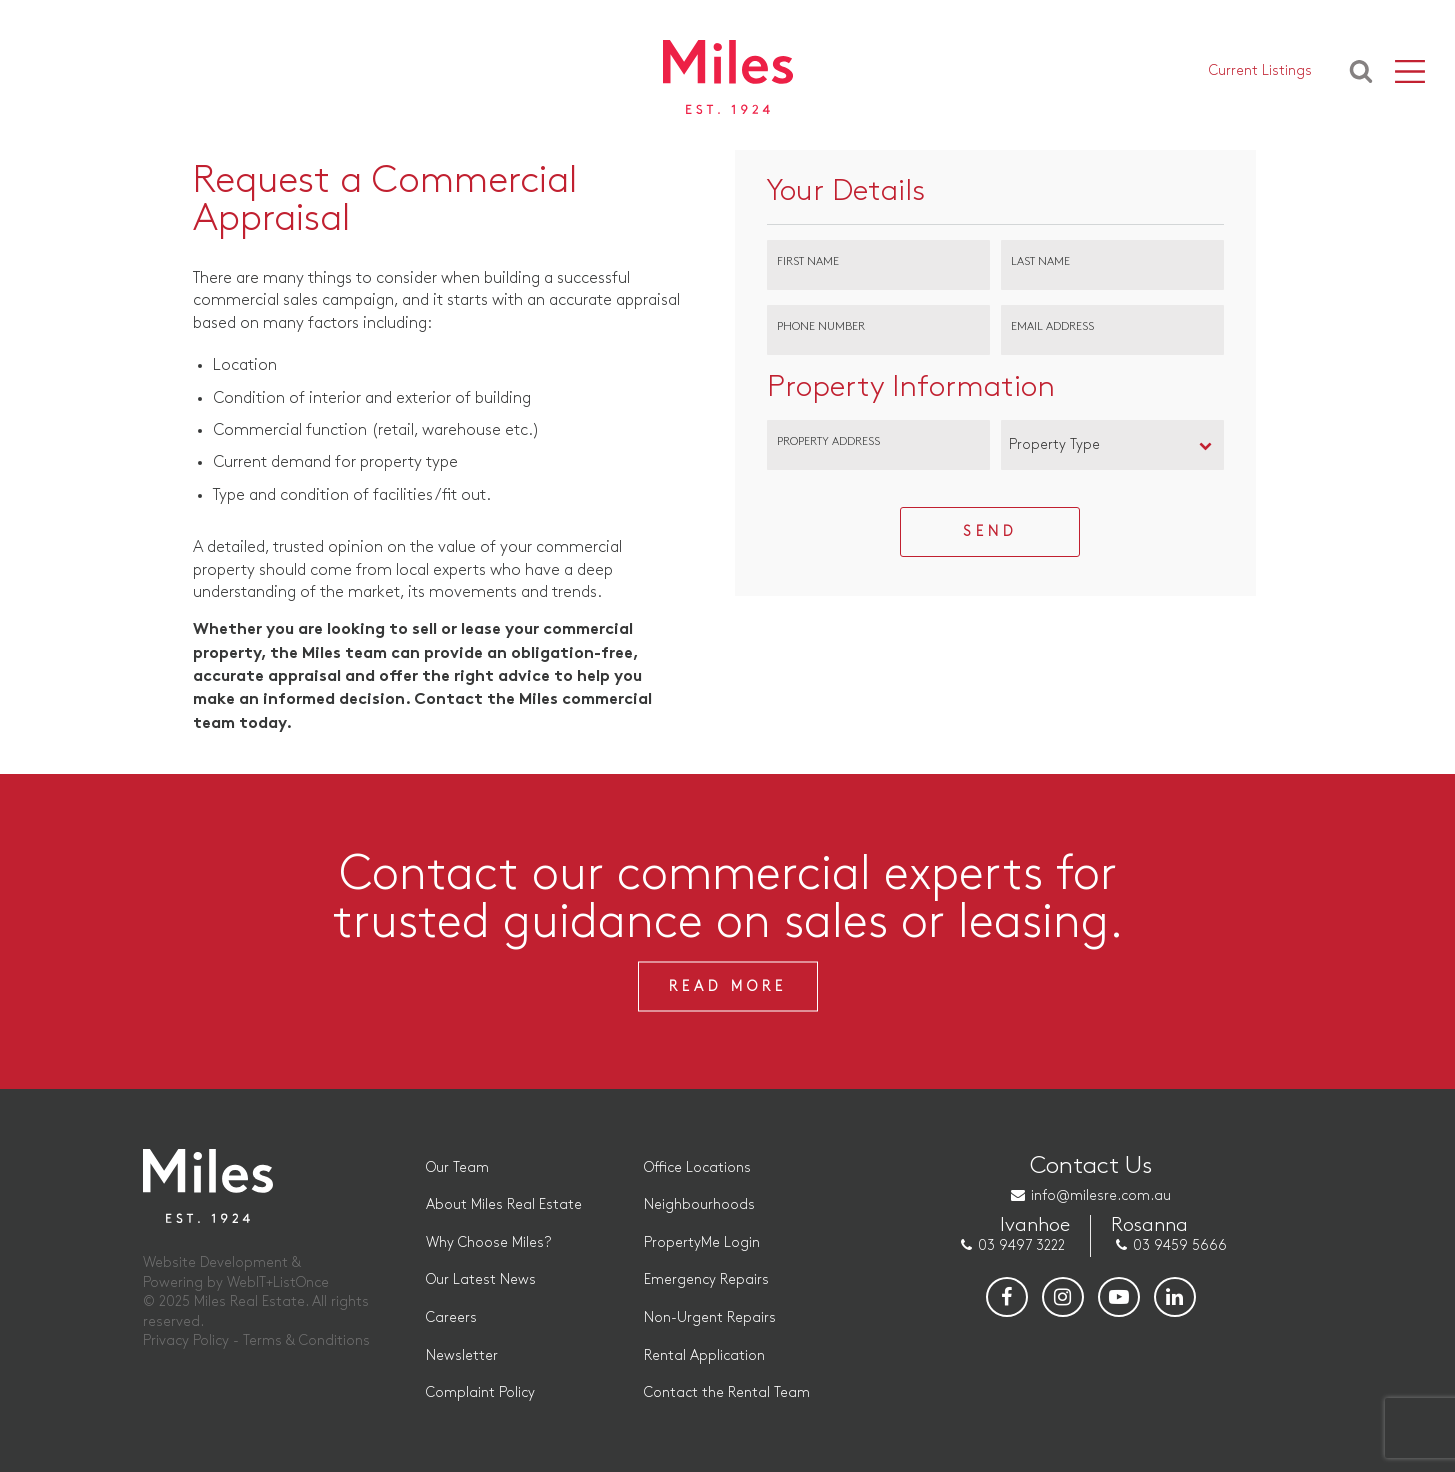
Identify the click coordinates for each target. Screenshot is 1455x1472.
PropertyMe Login (702, 1242)
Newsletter (462, 1355)
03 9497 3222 (1021, 1245)
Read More (728, 986)
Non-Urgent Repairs (710, 1317)
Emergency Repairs (706, 1279)
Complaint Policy (480, 1392)
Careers (451, 1317)
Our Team (457, 1167)
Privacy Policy (186, 1340)
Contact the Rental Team (727, 1392)
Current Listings (1260, 70)
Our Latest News (481, 1279)
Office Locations (697, 1167)
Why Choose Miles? (488, 1242)
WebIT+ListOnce (278, 1282)
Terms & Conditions (306, 1340)
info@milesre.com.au (1101, 1195)
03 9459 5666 (1180, 1245)
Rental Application (704, 1355)
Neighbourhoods (699, 1204)
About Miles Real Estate (504, 1204)
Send (990, 531)
